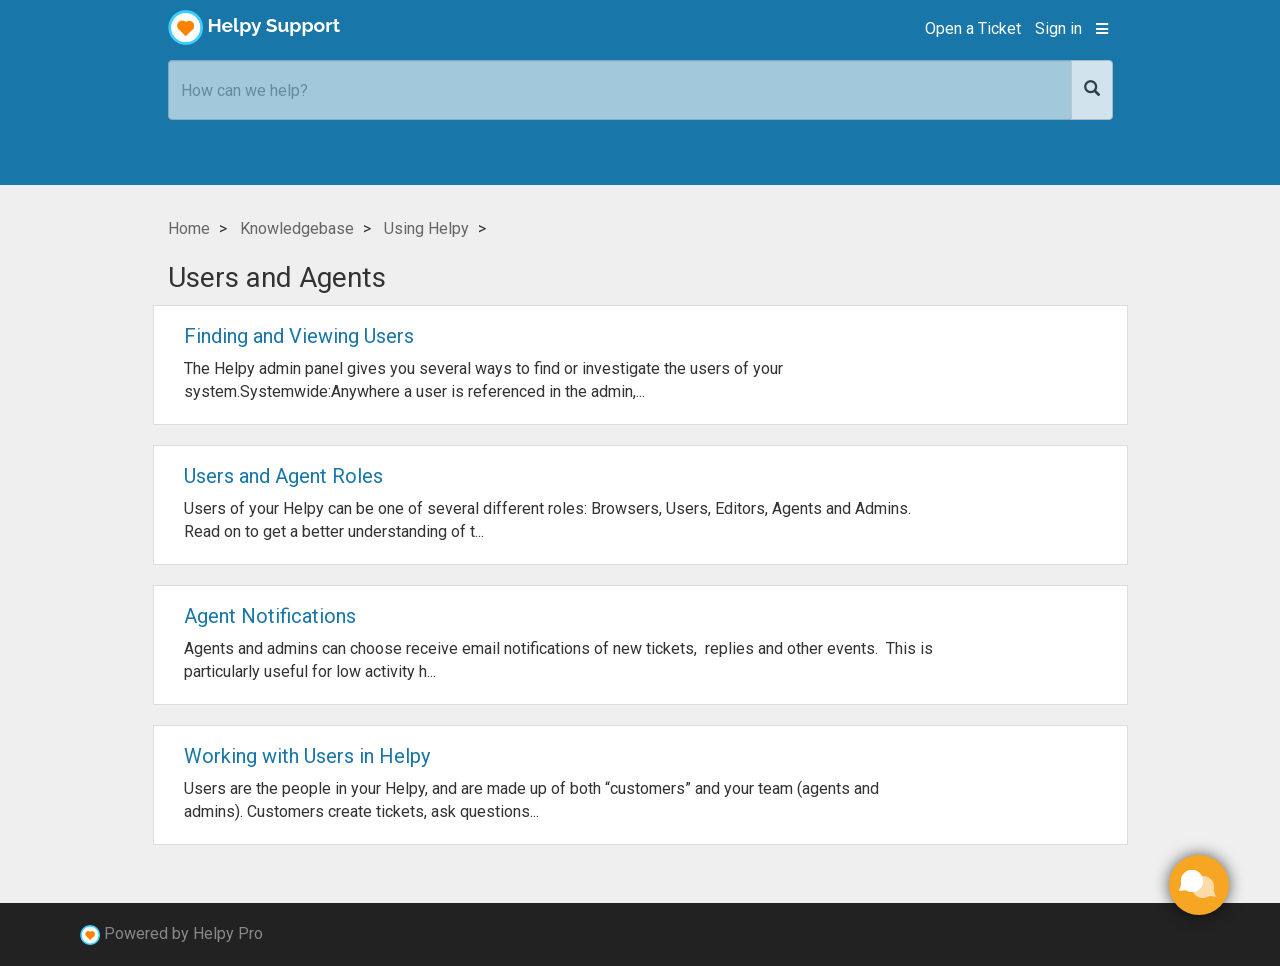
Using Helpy (426, 228)
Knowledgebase (297, 228)
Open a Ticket (973, 28)
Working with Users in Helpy (307, 756)
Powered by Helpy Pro (183, 933)
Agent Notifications (270, 616)
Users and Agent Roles (283, 476)
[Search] (1092, 90)
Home (189, 228)
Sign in (1058, 28)
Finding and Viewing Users (299, 336)
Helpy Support (254, 27)
